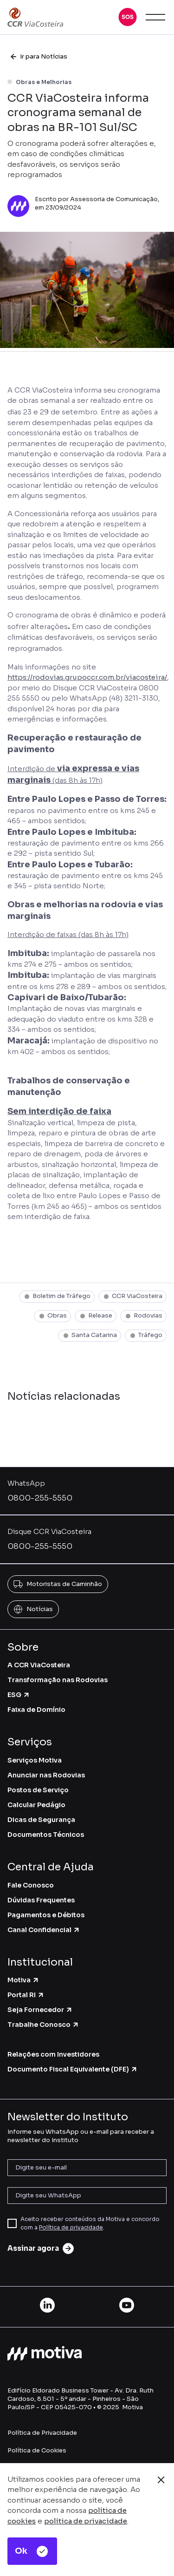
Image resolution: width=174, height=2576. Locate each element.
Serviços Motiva (34, 1760)
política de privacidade (85, 2521)
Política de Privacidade (42, 2433)
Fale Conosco (30, 1885)
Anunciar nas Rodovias (46, 1775)
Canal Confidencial (43, 1930)
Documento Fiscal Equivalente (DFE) (72, 2069)
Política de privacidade (71, 2227)
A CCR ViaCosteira (38, 1665)
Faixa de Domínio (36, 1709)
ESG (18, 1694)
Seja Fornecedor (40, 2009)
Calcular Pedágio (36, 1805)
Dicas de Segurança (41, 1819)
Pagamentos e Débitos (45, 1915)
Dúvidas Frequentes (41, 1900)
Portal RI (26, 1995)
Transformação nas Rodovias (57, 1680)
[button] (128, 17)
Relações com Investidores (53, 2054)
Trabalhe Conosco (43, 2024)
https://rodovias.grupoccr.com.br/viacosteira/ (87, 677)
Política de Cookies (36, 2450)
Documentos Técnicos (45, 1834)
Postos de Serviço (38, 1790)
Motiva (23, 1980)
